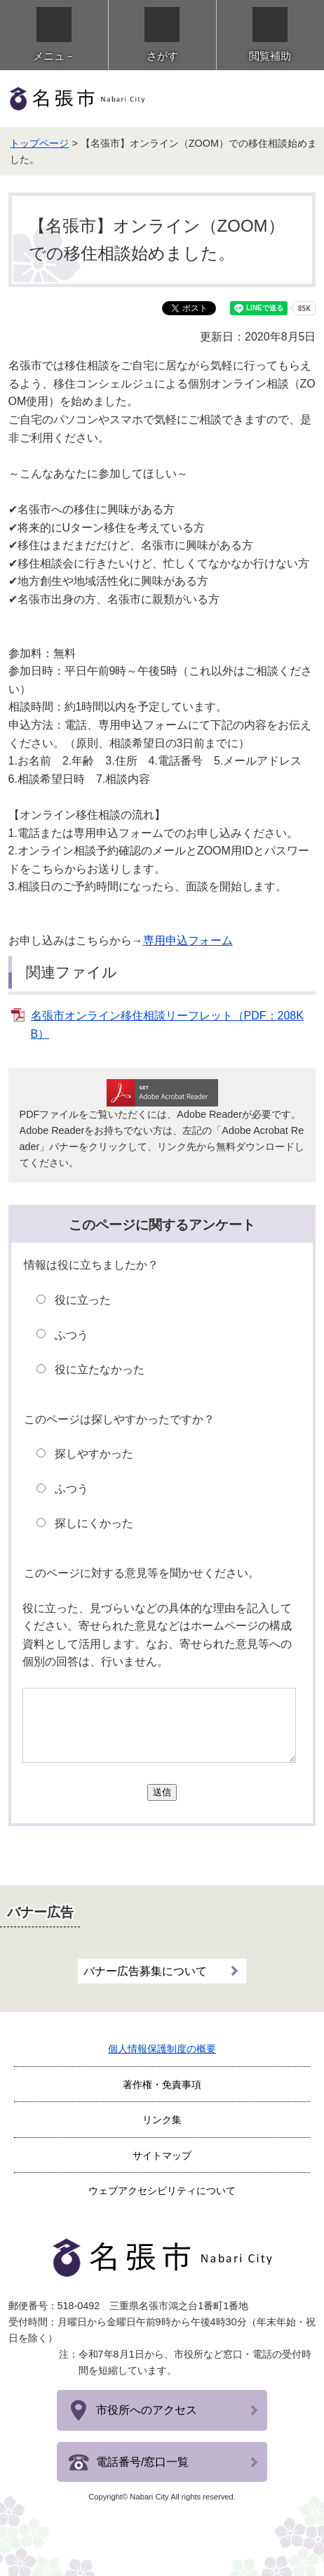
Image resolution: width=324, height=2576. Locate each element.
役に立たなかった (99, 1369)
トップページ (39, 143)
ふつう (71, 1335)
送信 (162, 1792)
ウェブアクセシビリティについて (162, 2190)
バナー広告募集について (145, 1971)
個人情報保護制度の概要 (162, 2048)
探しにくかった (94, 1523)
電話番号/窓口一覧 (142, 2462)
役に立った (83, 1300)
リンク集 (162, 2119)
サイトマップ (162, 2155)
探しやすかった (94, 1454)
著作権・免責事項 (162, 2084)
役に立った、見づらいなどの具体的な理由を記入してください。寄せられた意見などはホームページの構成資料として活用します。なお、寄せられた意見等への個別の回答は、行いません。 (157, 1635)
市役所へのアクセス (146, 2410)
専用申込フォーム (188, 940)
